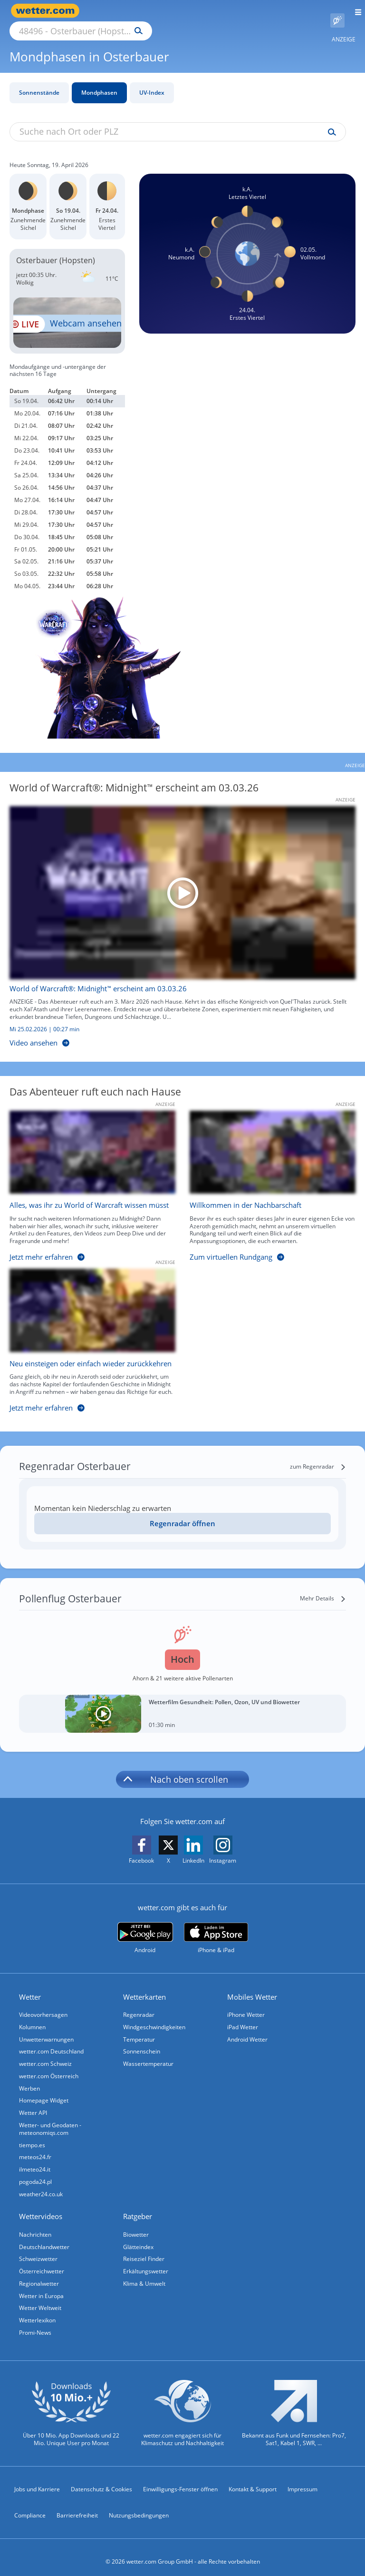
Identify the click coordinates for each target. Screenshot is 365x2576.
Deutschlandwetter (44, 2237)
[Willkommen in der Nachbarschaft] (265, 1178)
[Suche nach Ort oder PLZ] (162, 10)
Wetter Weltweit (40, 2299)
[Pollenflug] (337, 11)
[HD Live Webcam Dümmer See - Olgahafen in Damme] (67, 311)
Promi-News (35, 2324)
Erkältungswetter (145, 2262)
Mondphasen (99, 82)
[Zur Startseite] (48, 10)
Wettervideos (40, 2207)
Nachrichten (35, 2225)
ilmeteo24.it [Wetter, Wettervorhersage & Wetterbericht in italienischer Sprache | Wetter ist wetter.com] (34, 2160)
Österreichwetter (41, 2262)
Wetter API (33, 2103)
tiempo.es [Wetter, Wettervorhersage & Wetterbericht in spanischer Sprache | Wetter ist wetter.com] (32, 2135)
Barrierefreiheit (77, 2507)
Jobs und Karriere (37, 2481)
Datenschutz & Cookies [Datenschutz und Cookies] (101, 2481)
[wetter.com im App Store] (216, 1927)
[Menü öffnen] (355, 10)
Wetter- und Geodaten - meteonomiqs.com (50, 2119)
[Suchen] (221, 10)
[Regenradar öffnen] (182, 1512)
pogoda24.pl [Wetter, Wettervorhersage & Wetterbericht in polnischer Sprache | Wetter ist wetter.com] (35, 2172)
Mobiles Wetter (252, 1986)
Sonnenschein (141, 2041)
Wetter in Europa (41, 2287)
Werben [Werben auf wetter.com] (29, 2078)
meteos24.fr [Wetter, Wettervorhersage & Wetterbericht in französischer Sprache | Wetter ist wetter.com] (35, 2147)
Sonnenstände (39, 82)
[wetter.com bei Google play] (145, 1927)
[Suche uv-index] (329, 121)
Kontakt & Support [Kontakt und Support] (253, 2481)
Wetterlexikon (37, 2312)
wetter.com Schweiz (45, 2053)
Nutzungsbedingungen (139, 2507)
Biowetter (136, 2225)
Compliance (30, 2507)
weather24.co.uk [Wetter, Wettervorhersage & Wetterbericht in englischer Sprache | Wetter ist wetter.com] (41, 2185)
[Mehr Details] (323, 1587)
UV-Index (151, 82)
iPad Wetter (242, 2016)
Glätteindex (138, 2237)
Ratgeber (137, 2207)
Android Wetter (247, 2028)
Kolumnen (32, 2016)
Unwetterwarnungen (46, 2028)
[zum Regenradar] (318, 1456)
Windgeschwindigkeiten (154, 2016)
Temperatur (139, 2028)
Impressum (302, 2481)
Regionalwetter (39, 2274)
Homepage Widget (43, 2090)
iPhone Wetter (246, 2004)
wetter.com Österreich (48, 2066)
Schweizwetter (38, 2250)
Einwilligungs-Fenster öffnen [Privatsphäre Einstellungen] (180, 2481)
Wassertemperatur (148, 2053)
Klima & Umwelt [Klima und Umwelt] (144, 2274)
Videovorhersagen (43, 2004)
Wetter (30, 1986)
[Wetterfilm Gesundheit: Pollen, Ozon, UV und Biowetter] (182, 1703)
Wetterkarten (144, 1986)
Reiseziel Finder (143, 2250)
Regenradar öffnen (182, 1512)
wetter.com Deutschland (51, 2041)
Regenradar (138, 2004)
